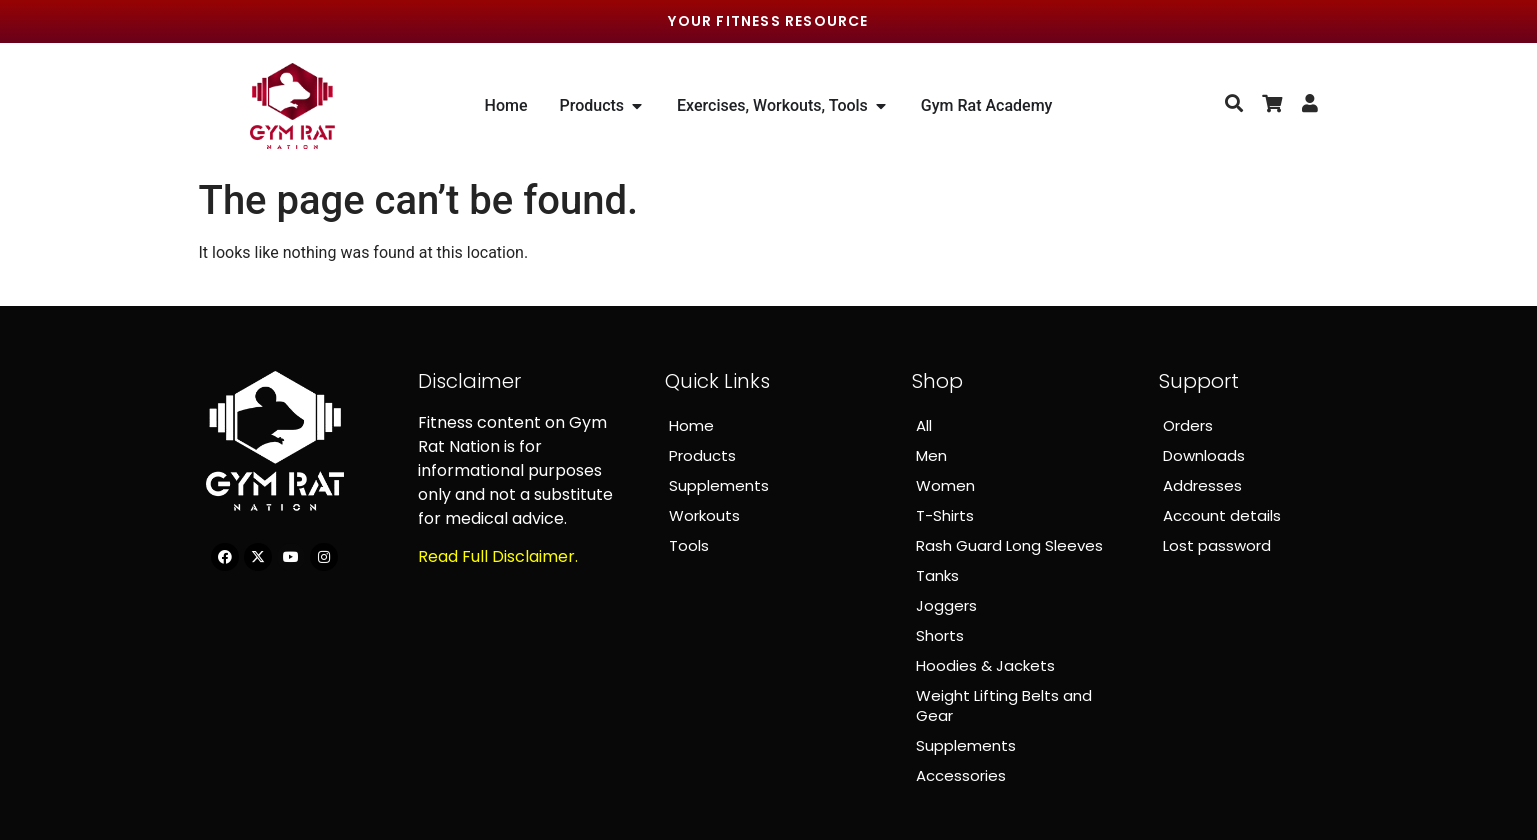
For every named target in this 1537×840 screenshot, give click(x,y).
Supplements (719, 485)
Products (702, 455)
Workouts (704, 515)
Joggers (946, 605)
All (924, 425)
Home (691, 425)
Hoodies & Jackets (985, 665)
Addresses (1202, 485)
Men (931, 455)
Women (945, 485)
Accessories (961, 775)
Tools (689, 545)
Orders (1188, 425)
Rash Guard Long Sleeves (1009, 545)
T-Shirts (945, 515)
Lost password (1217, 545)
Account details (1222, 515)
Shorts (940, 635)
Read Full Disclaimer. (498, 556)
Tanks (937, 575)
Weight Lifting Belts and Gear (1004, 705)
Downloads (1204, 455)
